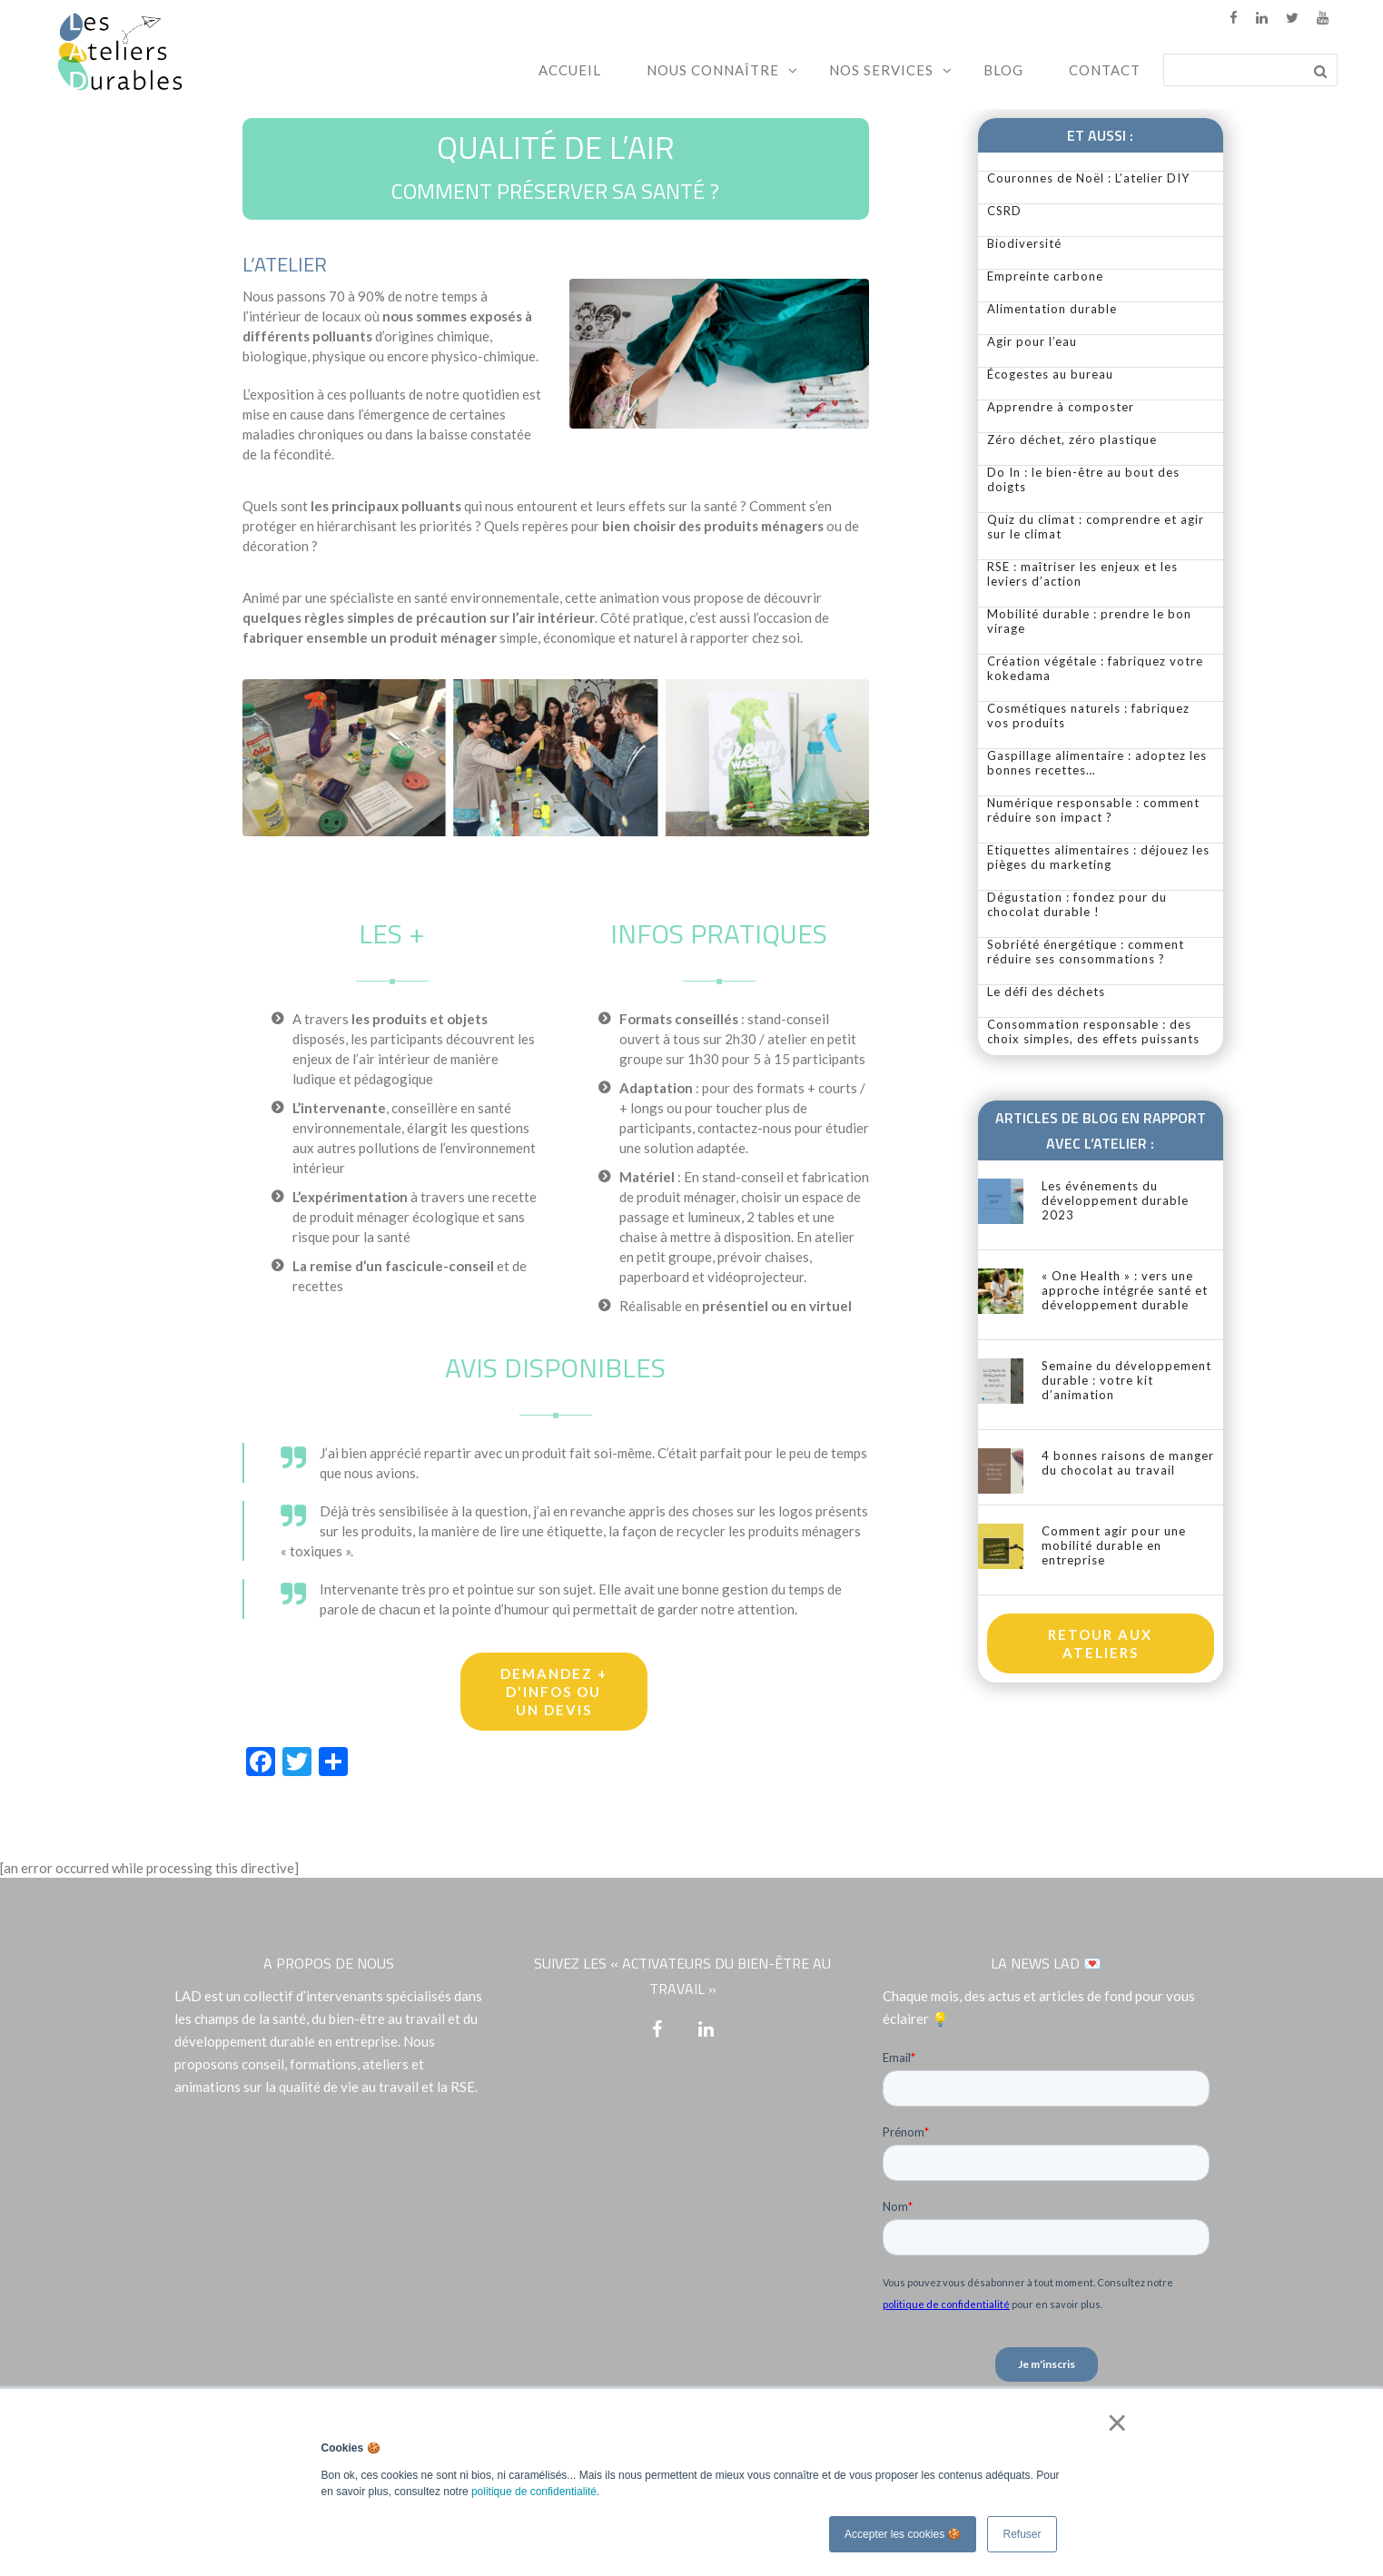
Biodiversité (1024, 243)
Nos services (881, 70)
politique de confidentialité (534, 2491)
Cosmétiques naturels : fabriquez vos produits (1088, 715)
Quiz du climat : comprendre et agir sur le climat (1095, 526)
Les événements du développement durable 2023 (1115, 1200)
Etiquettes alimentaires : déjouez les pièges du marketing (1098, 857)
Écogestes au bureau (1050, 374)
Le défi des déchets (1046, 991)
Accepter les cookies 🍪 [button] (903, 2534)
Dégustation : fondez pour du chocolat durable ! (1077, 904)
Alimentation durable (1052, 308)
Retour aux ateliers (1100, 1643)
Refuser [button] (1022, 2534)
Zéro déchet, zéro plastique (1072, 439)
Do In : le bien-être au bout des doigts (1083, 479)
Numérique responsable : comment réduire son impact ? (1093, 809)
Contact (1105, 70)
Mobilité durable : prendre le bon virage (1089, 621)
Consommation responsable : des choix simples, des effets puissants (1093, 1031)
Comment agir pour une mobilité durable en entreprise (1114, 1545)
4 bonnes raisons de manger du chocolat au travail (1128, 1462)
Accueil (569, 70)
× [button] (1114, 2422)
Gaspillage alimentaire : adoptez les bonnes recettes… (1097, 762)
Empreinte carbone (1045, 276)
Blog (1003, 70)
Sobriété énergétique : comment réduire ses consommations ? (1085, 951)
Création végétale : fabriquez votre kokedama (1095, 668)
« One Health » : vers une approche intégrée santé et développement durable (1125, 1290)
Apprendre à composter (1060, 407)
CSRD (1004, 210)
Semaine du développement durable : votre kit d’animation (1126, 1380)
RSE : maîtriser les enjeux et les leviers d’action (1082, 573)
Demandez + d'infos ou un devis (554, 1691)
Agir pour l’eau (1032, 341)
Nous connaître (713, 70)
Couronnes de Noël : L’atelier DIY (1088, 178)
